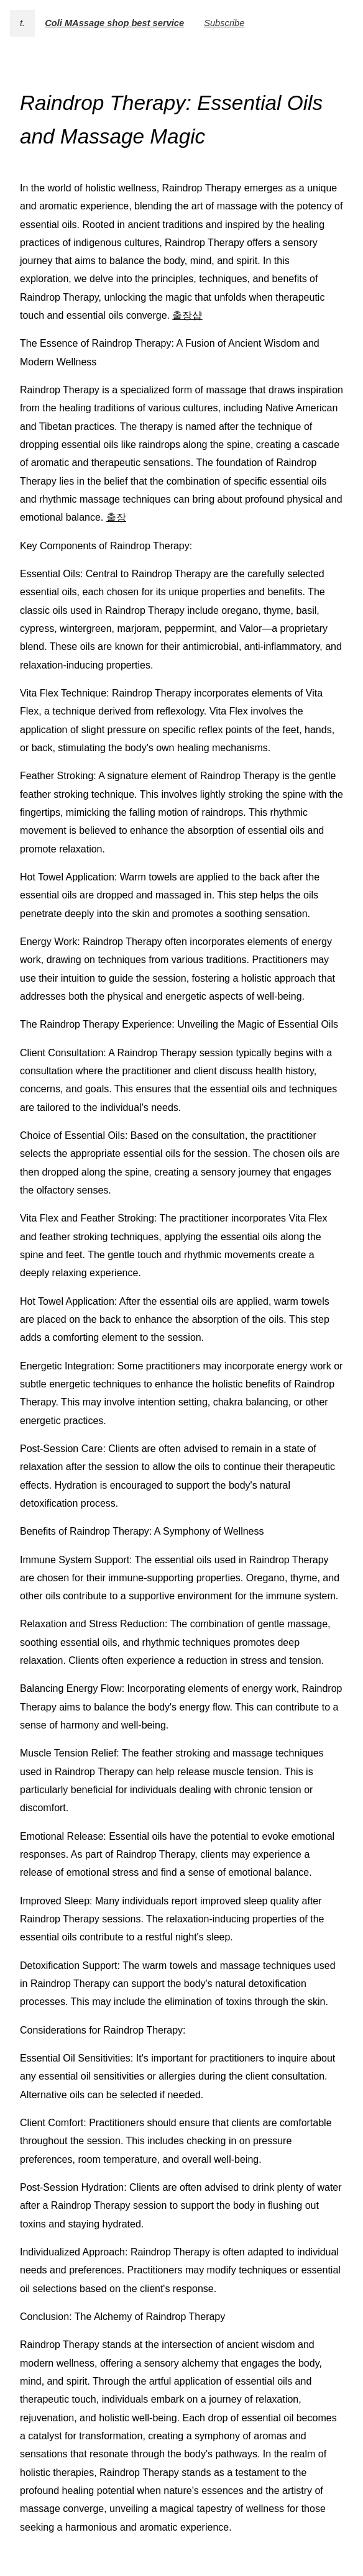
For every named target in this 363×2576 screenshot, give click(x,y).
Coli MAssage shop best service (114, 23)
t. (22, 23)
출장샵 (187, 315)
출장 (116, 517)
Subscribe (224, 23)
